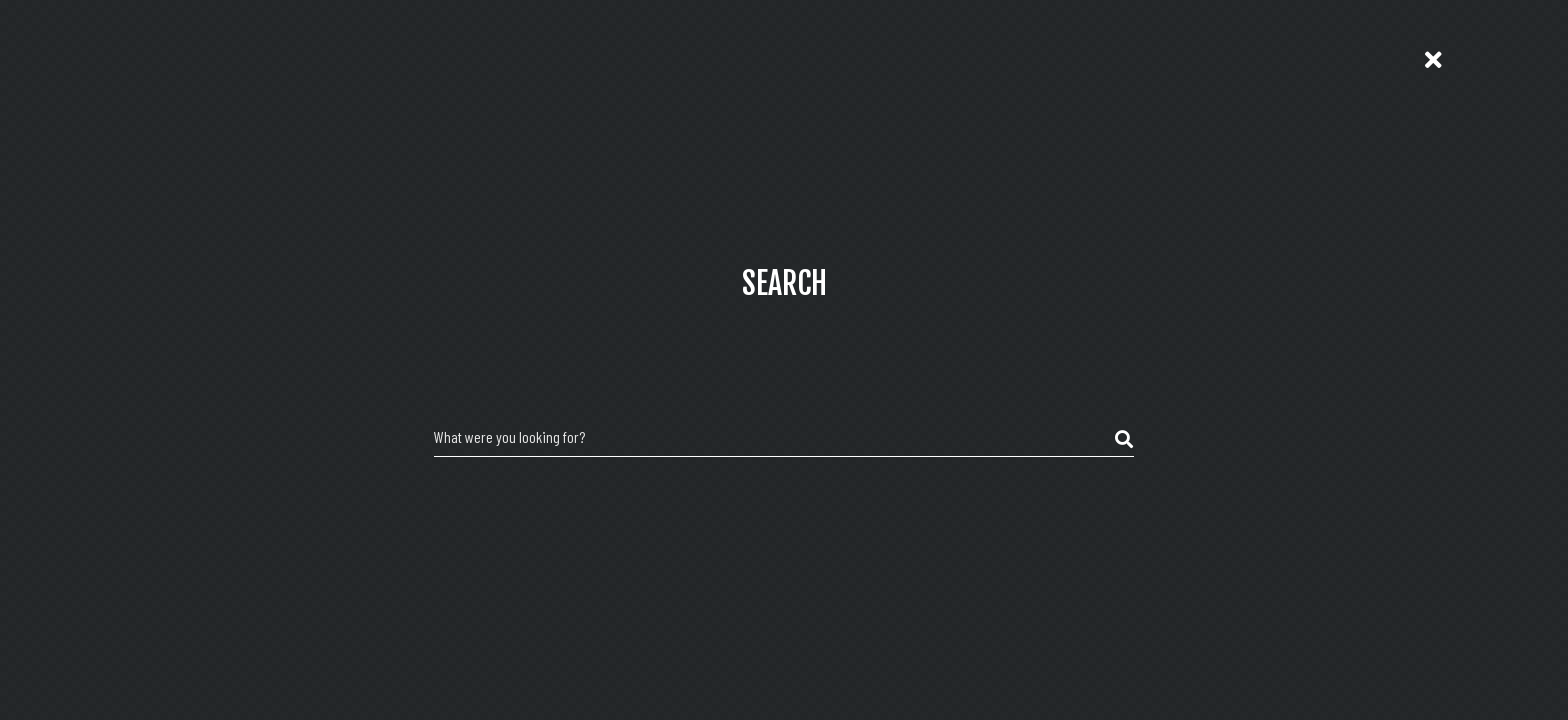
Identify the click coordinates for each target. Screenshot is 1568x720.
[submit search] (1124, 440)
